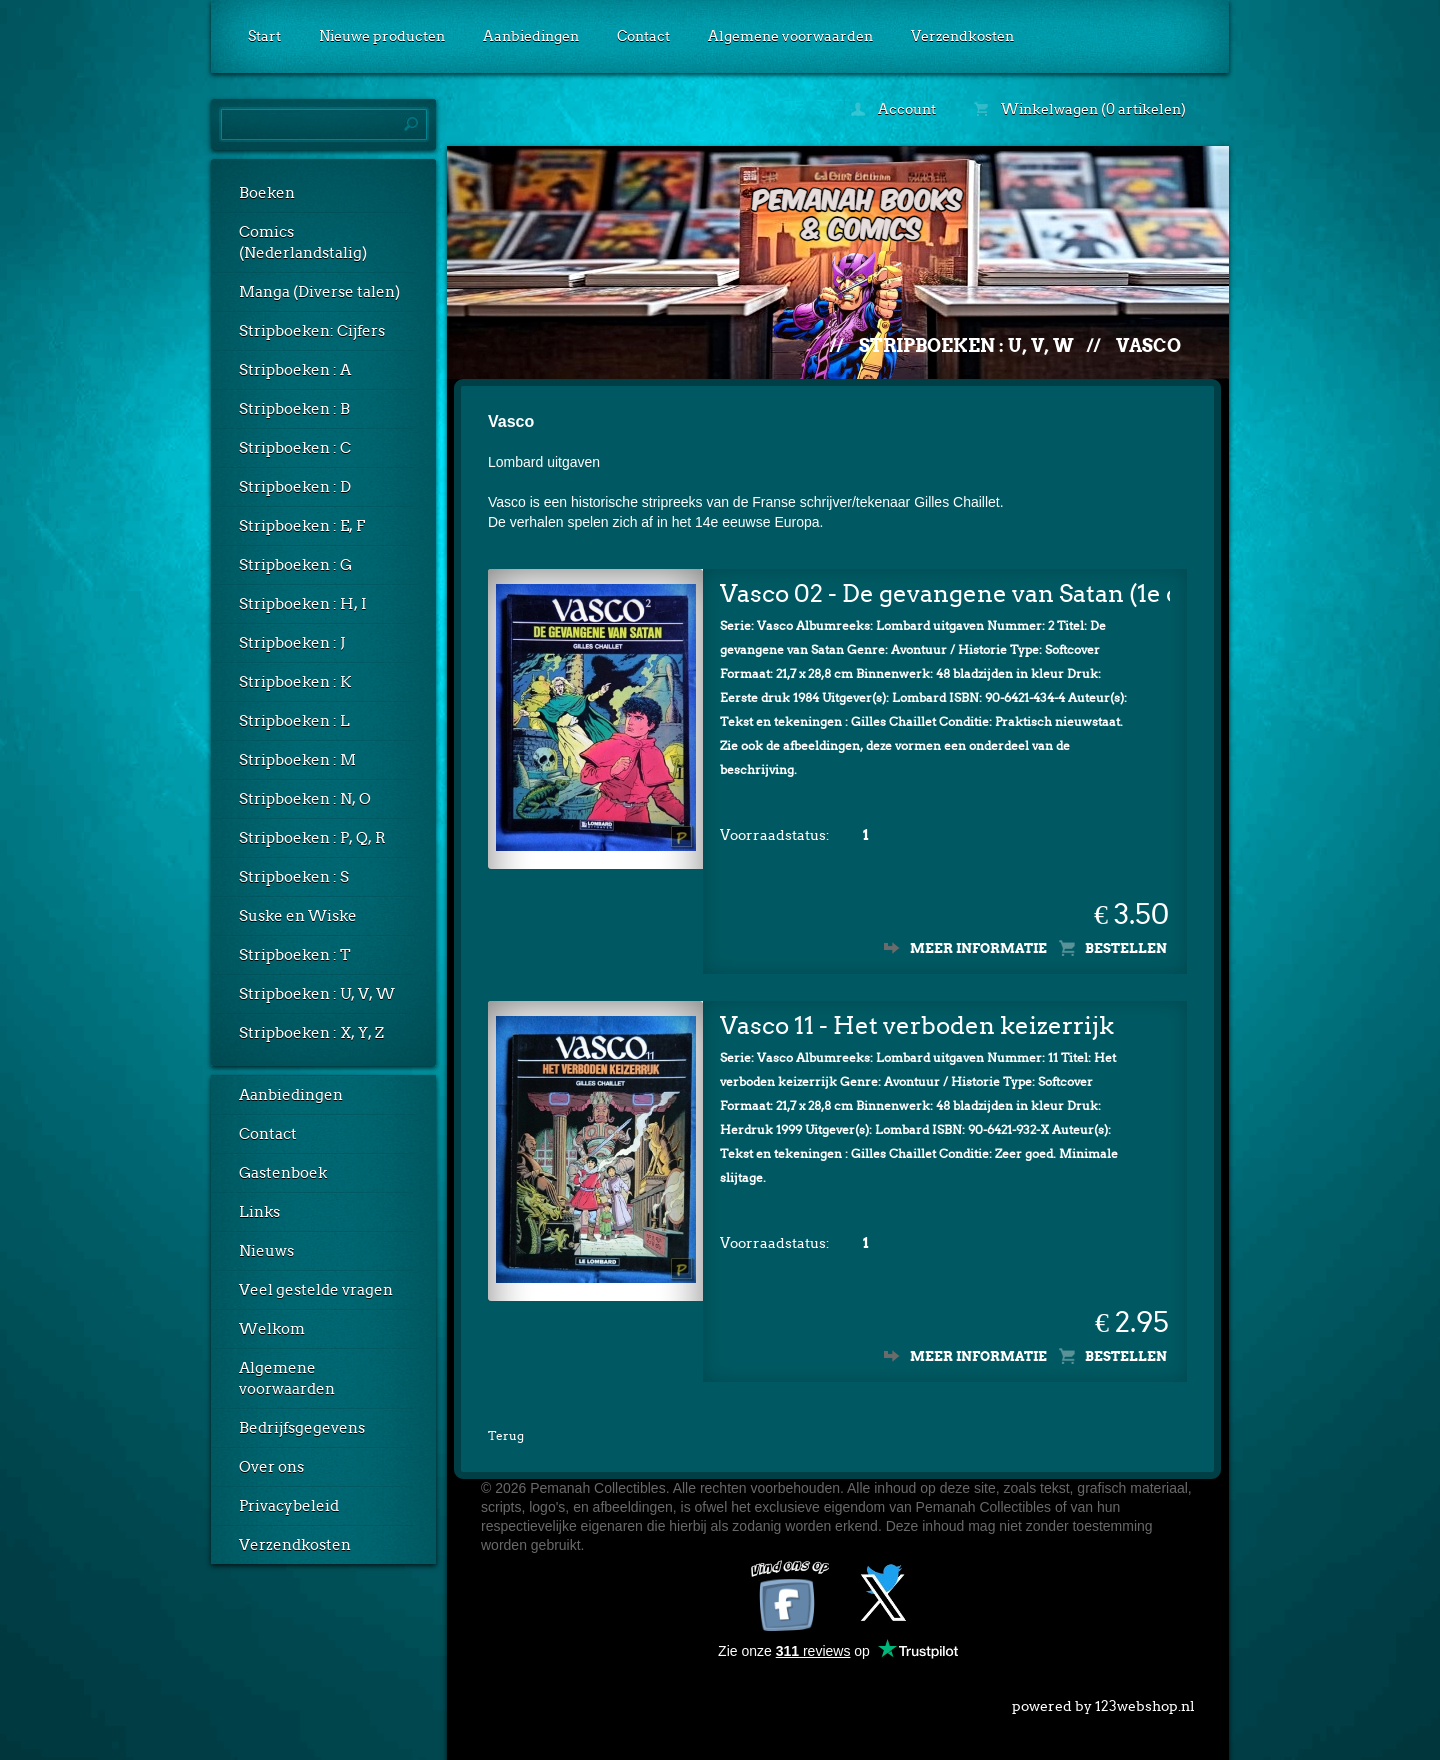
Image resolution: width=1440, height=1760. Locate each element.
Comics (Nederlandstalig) (303, 242)
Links (259, 1212)
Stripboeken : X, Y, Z (311, 1033)
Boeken (267, 193)
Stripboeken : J (292, 643)
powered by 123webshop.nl (1103, 1697)
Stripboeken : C (295, 448)
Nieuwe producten (382, 36)
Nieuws (266, 1251)
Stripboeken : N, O (305, 799)
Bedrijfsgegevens (302, 1428)
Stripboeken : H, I (303, 604)
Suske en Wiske (298, 916)
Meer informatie (978, 943)
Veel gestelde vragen (316, 1290)
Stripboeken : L (294, 721)
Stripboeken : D (295, 487)
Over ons (271, 1467)
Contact (643, 36)
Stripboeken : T (295, 955)
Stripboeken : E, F (302, 526)
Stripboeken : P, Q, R (312, 838)
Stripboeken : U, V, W (317, 994)
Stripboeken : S (294, 877)
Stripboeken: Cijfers (312, 331)
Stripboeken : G (295, 565)
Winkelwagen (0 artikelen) (1080, 109)
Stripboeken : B (294, 409)
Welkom (272, 1329)
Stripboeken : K (295, 682)
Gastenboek (283, 1173)
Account (893, 109)
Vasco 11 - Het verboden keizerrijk (917, 1020)
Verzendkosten (962, 36)
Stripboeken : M (297, 760)
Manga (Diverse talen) (319, 292)
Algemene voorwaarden (790, 36)
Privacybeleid (289, 1506)
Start (264, 36)
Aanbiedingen (531, 36)
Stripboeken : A (295, 370)
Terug (506, 1430)
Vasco (1148, 345)
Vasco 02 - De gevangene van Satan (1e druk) (945, 588)
